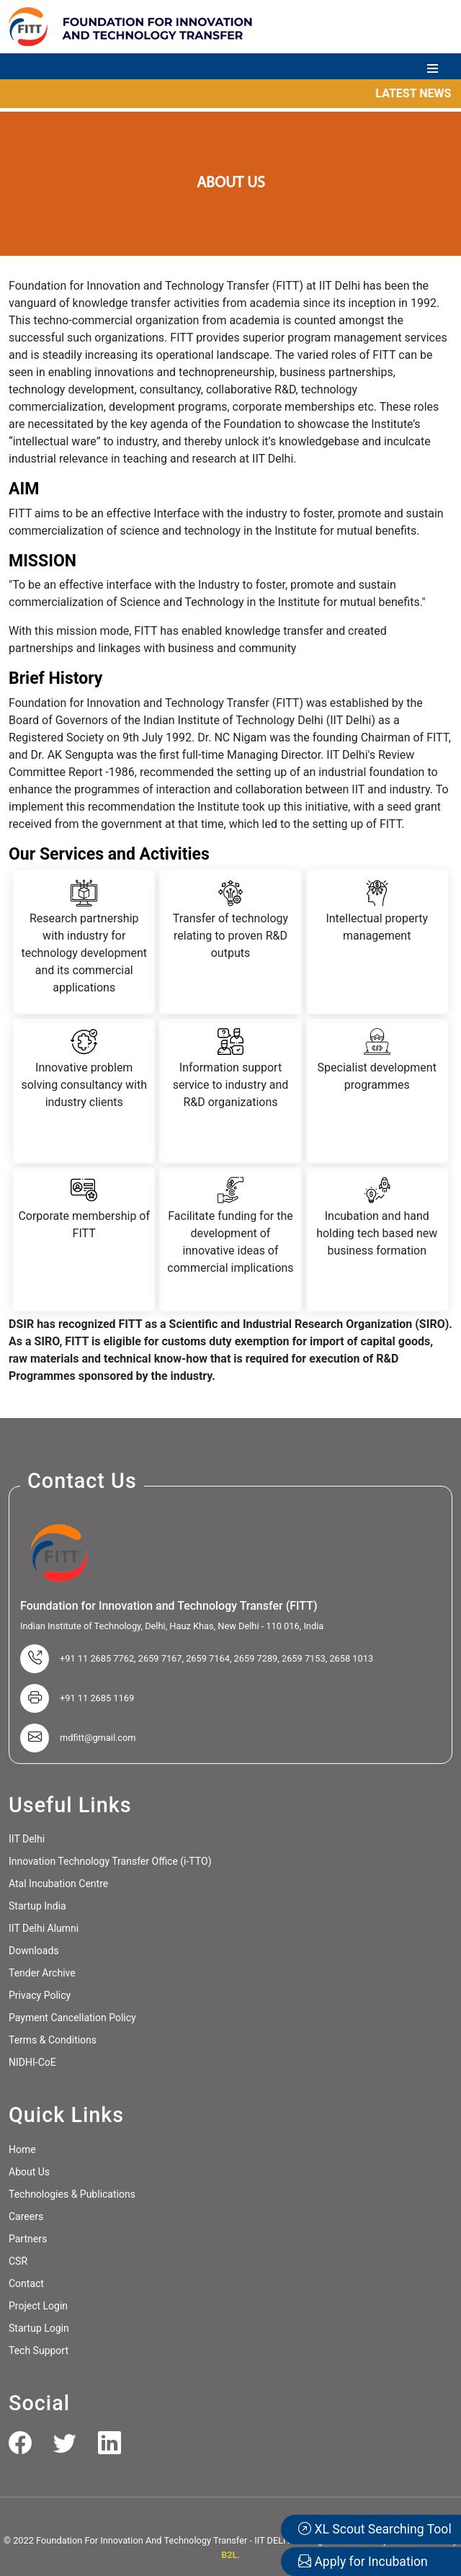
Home (22, 2149)
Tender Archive (42, 1973)
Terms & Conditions (53, 2040)
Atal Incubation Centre (58, 1883)
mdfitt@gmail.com (98, 1737)
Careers (26, 2216)
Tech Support (38, 2350)
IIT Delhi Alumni (44, 1928)
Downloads (34, 1950)
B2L (229, 2554)
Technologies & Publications (72, 2194)
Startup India (37, 1906)
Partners (28, 2239)
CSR (18, 2261)
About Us (29, 2172)
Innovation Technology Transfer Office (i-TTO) (110, 1861)
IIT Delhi (27, 1839)
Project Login (38, 2306)
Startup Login (39, 2328)
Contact (26, 2283)
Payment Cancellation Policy (72, 2017)
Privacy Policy (40, 1995)
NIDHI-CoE (32, 2062)
